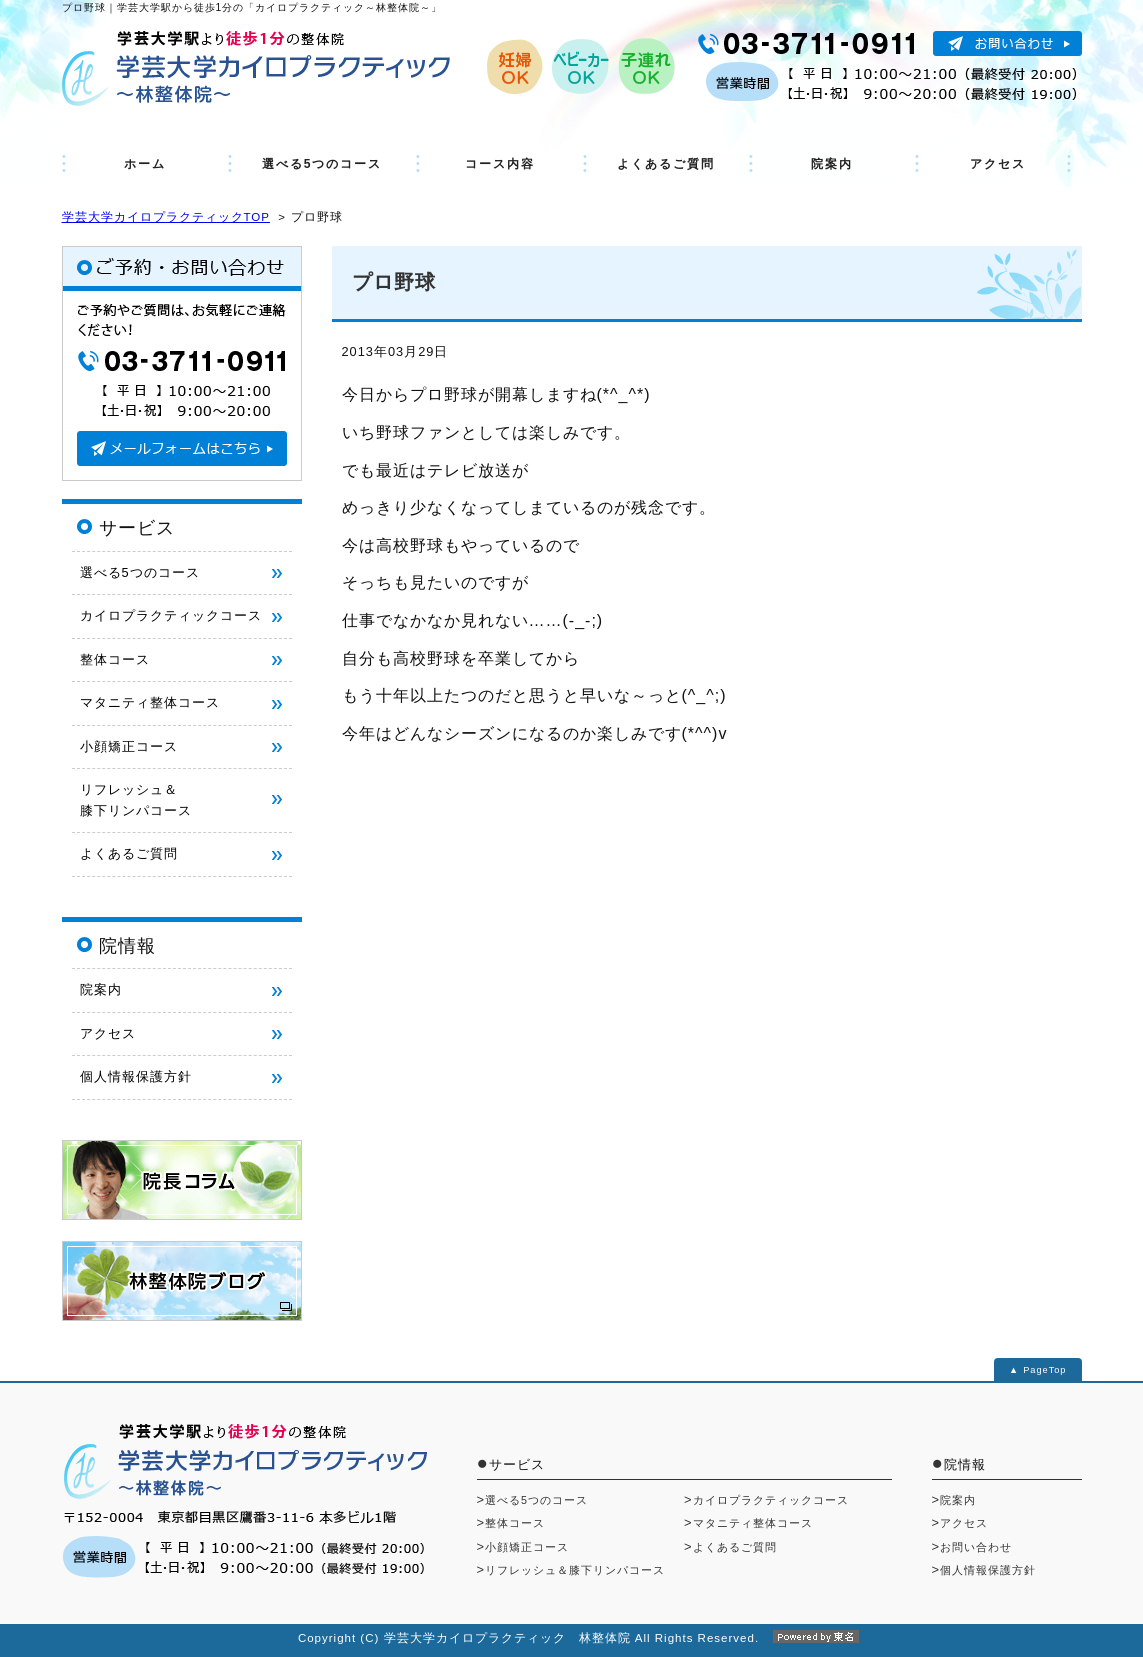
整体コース (115, 659)
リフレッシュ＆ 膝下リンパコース (136, 799)
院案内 (832, 164)
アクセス (998, 164)
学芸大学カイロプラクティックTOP (166, 217)
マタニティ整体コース (150, 702)
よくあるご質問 (666, 164)
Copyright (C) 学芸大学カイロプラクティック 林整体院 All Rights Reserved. (571, 1638)
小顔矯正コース (129, 746)
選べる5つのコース (322, 164)
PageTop (1044, 1370)
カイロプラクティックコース (171, 615)
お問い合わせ (976, 1547)
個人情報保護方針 (136, 1076)
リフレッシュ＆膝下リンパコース (575, 1570)
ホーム (145, 164)
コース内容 (500, 164)
